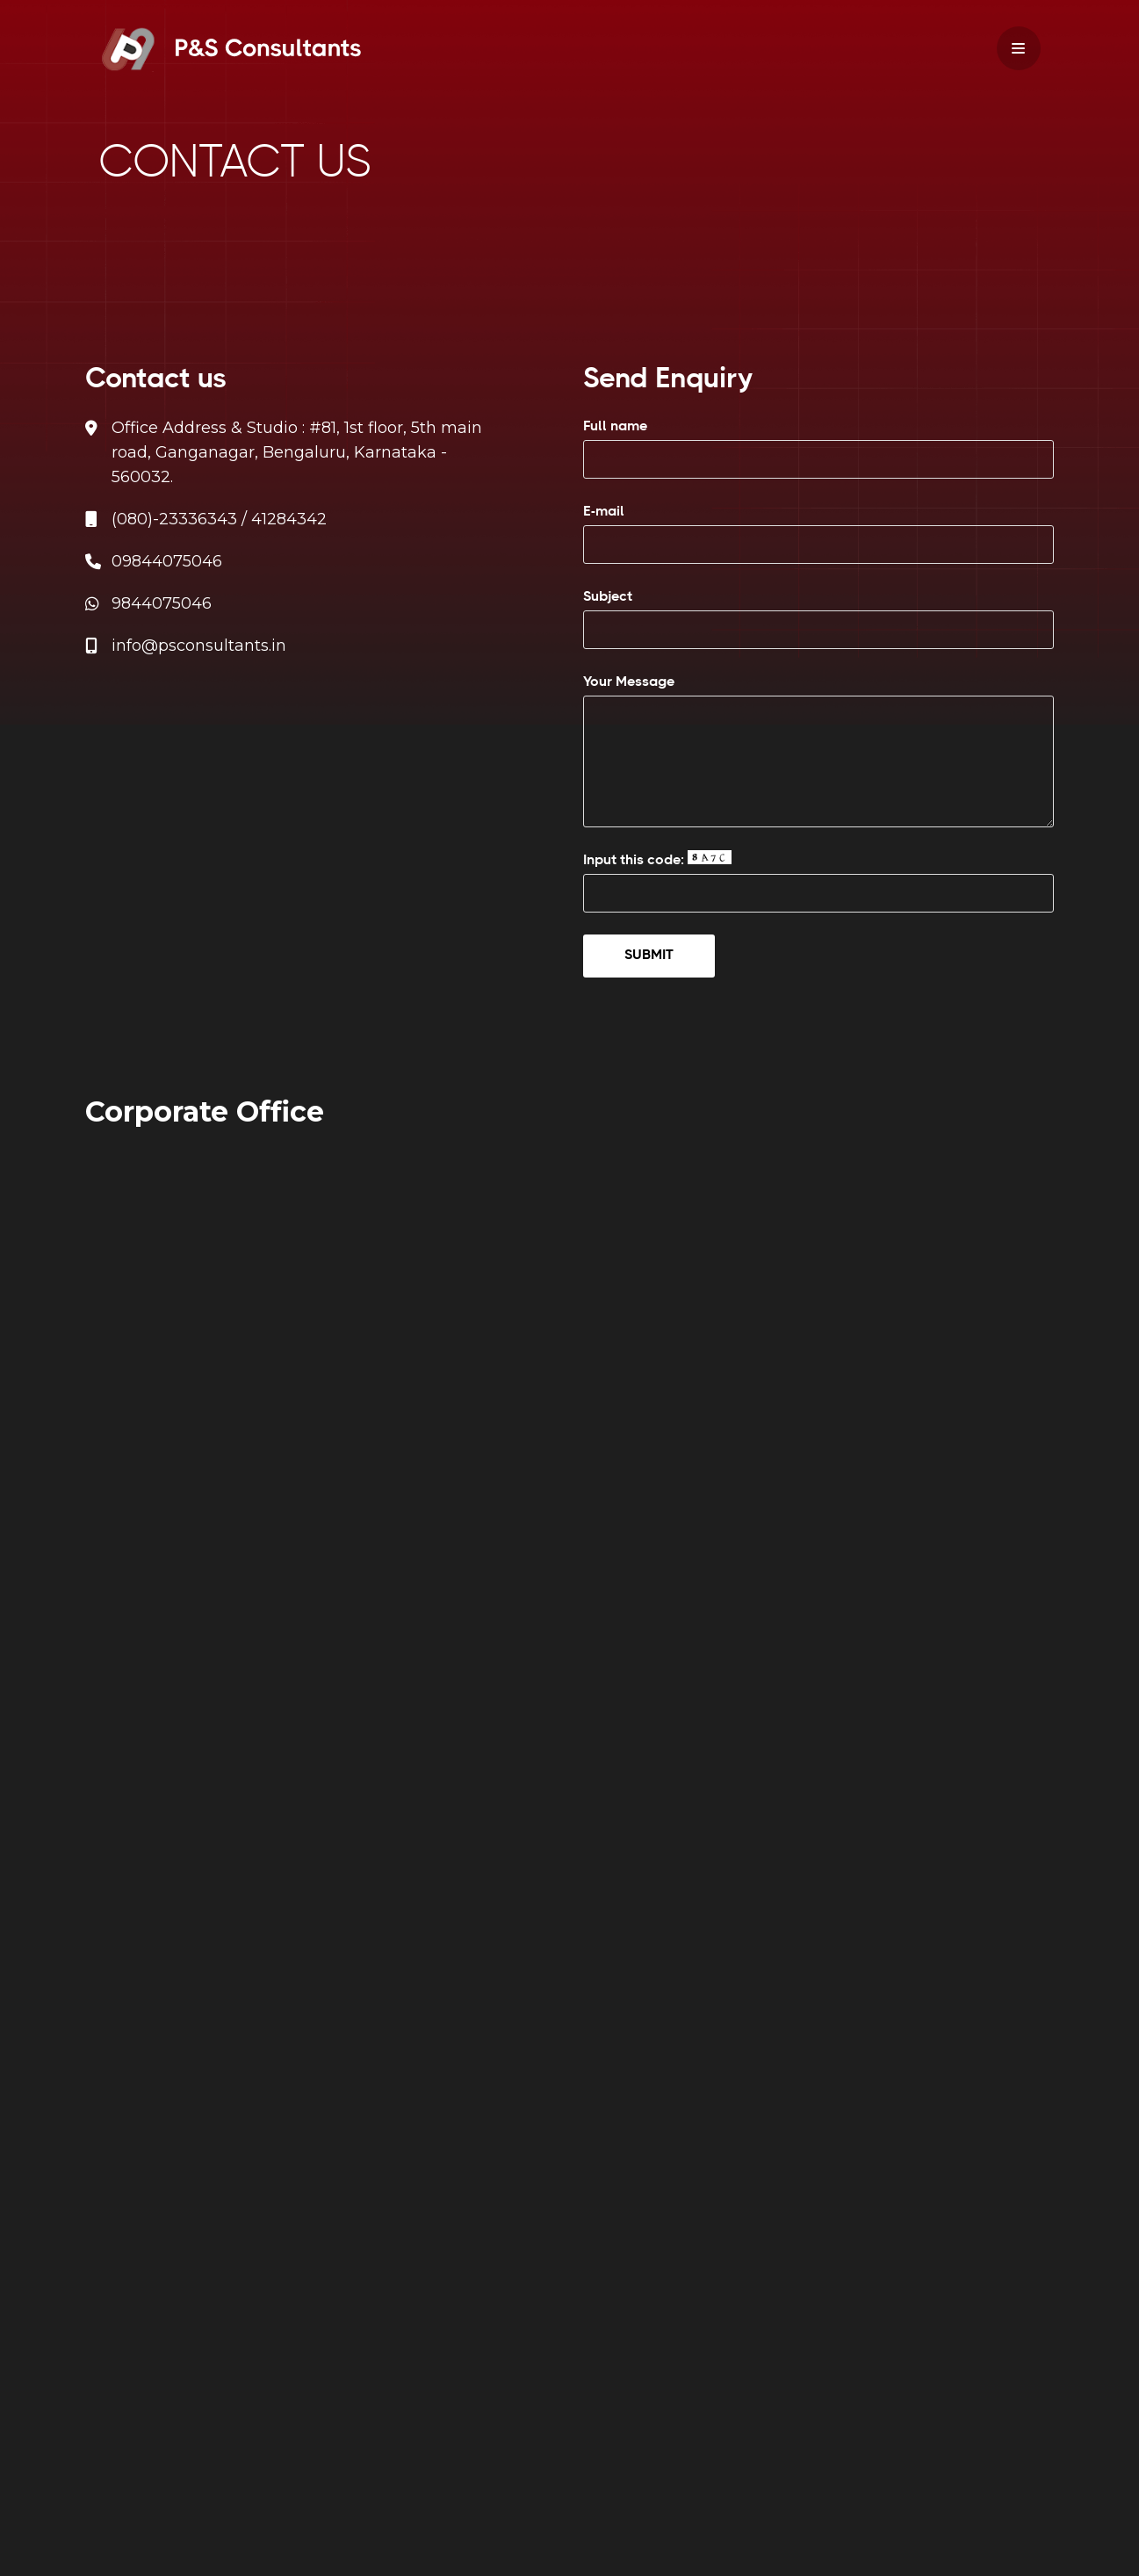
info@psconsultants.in (199, 645)
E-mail (818, 534)
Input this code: (818, 881)
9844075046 (162, 603)
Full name (818, 449)
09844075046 (167, 561)
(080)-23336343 (174, 519)
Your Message (818, 751)
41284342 (289, 519)
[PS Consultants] (230, 49)
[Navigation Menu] (1019, 48)
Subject (818, 619)
